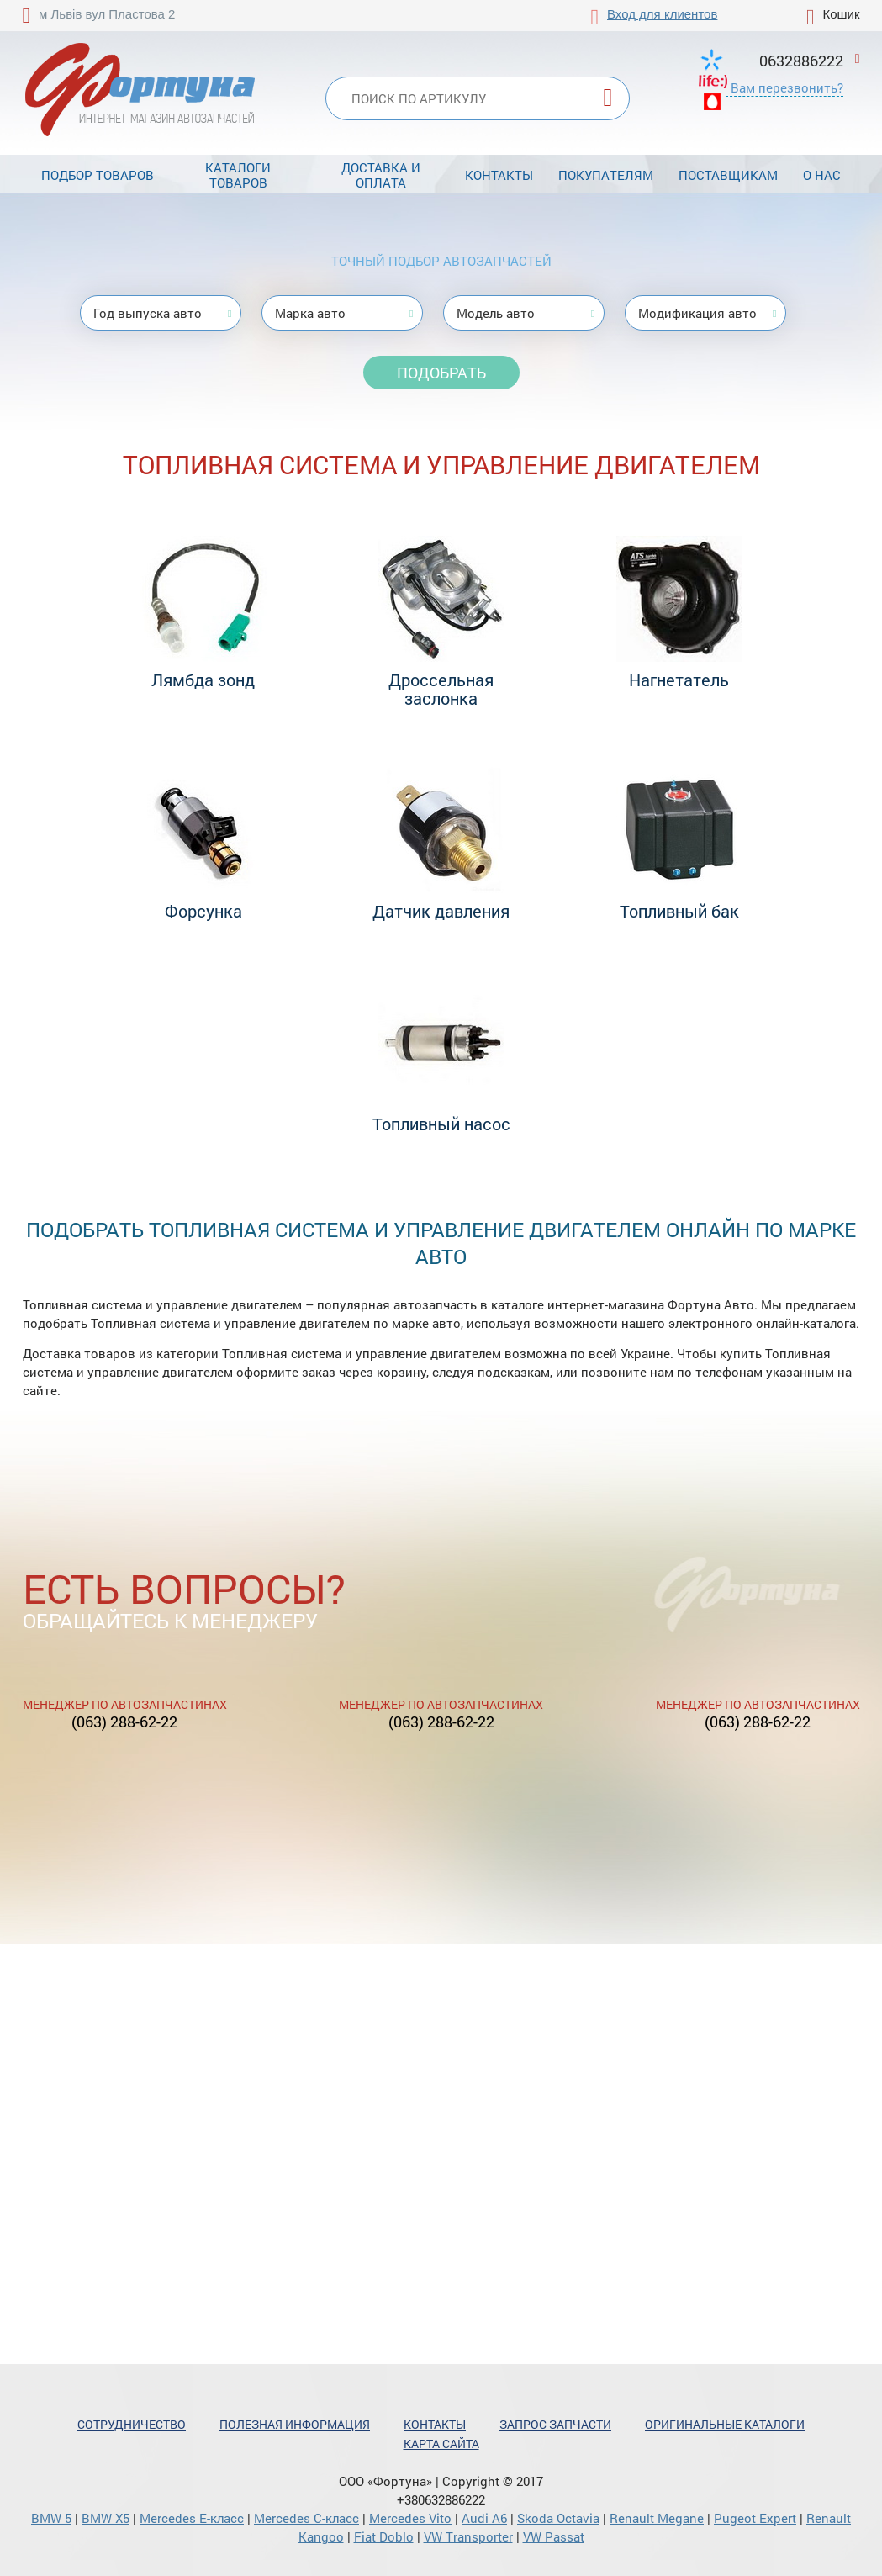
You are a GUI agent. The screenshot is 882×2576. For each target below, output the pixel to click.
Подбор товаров (97, 174)
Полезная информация (294, 2424)
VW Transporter (468, 2536)
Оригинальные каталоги (725, 2424)
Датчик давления (441, 911)
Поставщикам (728, 174)
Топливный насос (441, 1123)
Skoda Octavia (558, 2518)
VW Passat (553, 2536)
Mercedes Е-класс (192, 2518)
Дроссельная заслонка (441, 688)
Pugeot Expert (755, 2518)
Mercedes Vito (410, 2518)
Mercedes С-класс (306, 2518)
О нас (822, 174)
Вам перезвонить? (787, 87)
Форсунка (203, 911)
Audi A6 (484, 2518)
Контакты (499, 174)
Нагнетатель (679, 679)
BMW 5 (51, 2518)
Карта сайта (441, 2444)
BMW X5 (105, 2518)
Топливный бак (679, 911)
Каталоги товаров (238, 175)
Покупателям (605, 174)
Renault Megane (657, 2518)
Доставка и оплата (380, 175)
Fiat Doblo (384, 2536)
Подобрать (441, 372)
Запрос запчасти (555, 2424)
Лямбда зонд (203, 679)
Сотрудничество (131, 2424)
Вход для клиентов (662, 14)
